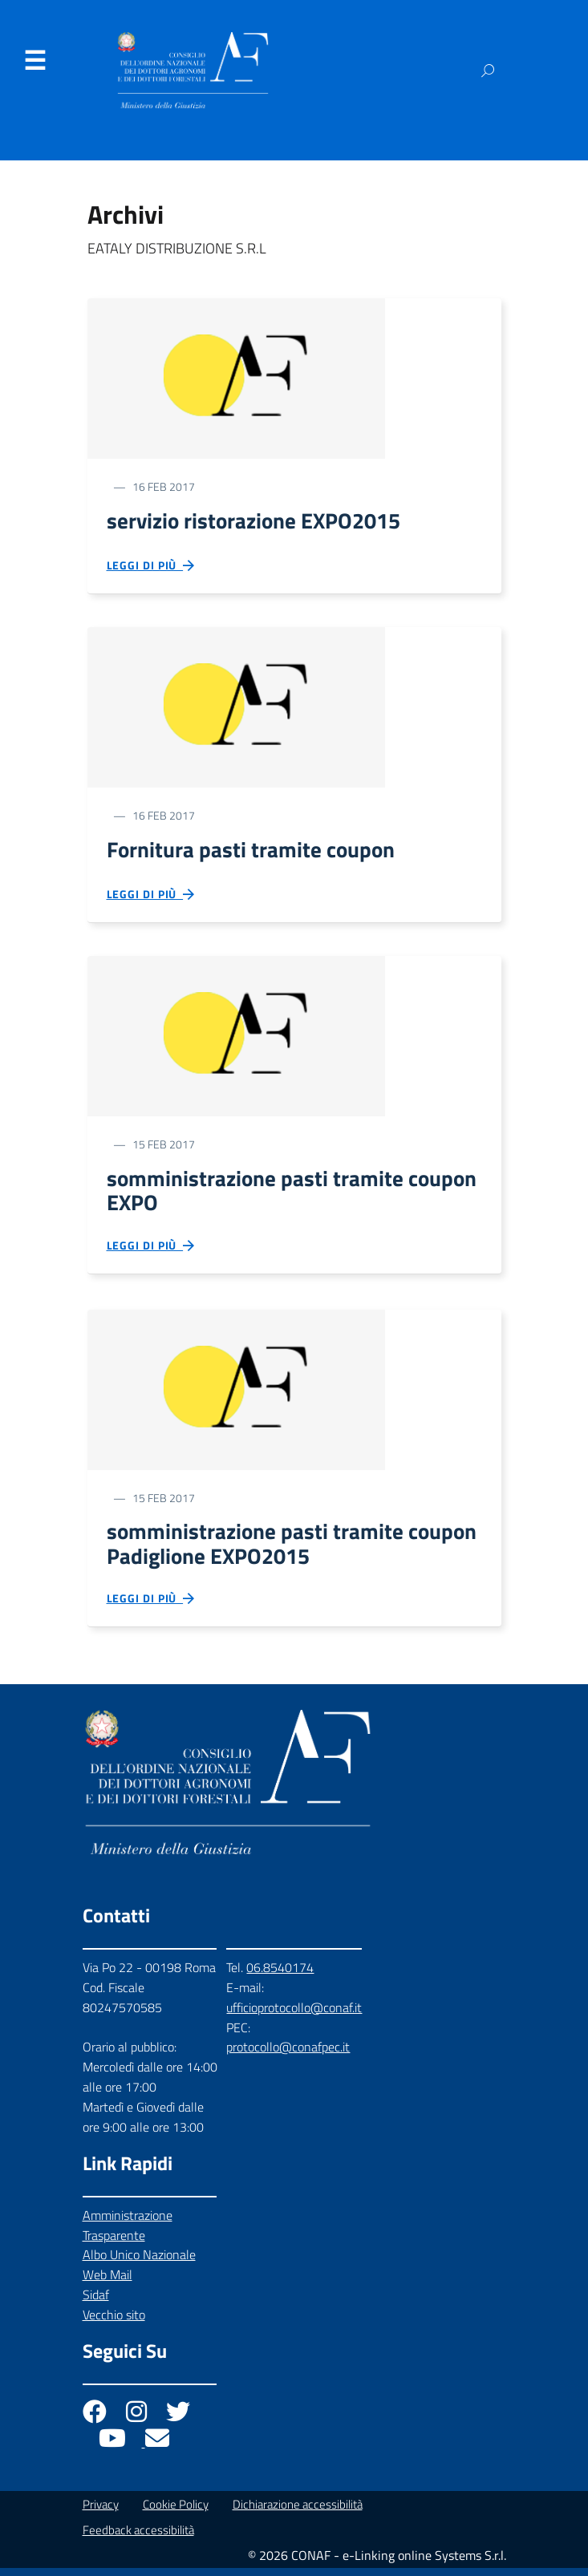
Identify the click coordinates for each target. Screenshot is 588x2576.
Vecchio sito (114, 2322)
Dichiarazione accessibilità (298, 2512)
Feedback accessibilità (138, 2538)
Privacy (101, 2512)
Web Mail (107, 2282)
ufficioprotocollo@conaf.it (294, 2015)
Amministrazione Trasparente (127, 2233)
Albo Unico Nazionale (139, 2262)
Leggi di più (152, 567)
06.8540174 (280, 1975)
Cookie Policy (176, 2512)
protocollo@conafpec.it (288, 2055)
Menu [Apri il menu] (34, 61)
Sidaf (96, 2302)
